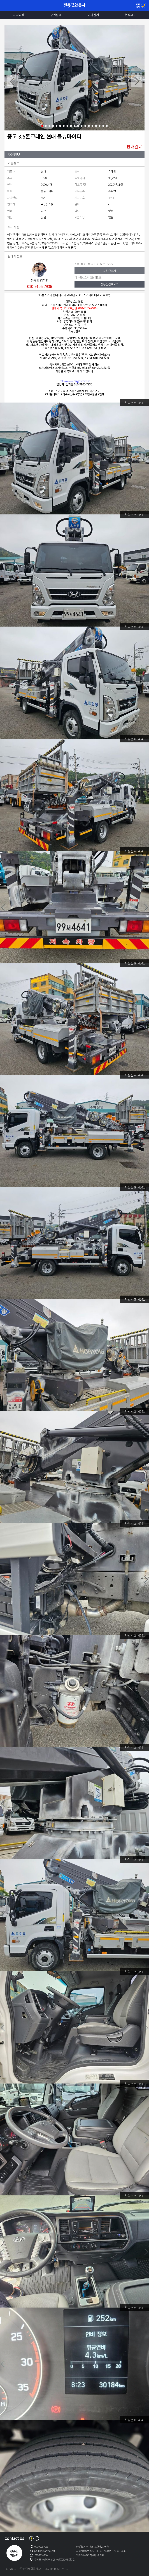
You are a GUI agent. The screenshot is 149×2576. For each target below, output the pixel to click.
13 (85, 126)
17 (100, 126)
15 (92, 126)
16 (96, 126)
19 (107, 126)
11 (78, 126)
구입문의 (56, 14)
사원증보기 (109, 270)
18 (103, 126)
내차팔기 (93, 14)
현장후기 (130, 14)
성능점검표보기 (109, 284)
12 (82, 126)
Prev (12, 81)
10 (74, 126)
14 (89, 126)
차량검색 (18, 14)
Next (137, 81)
